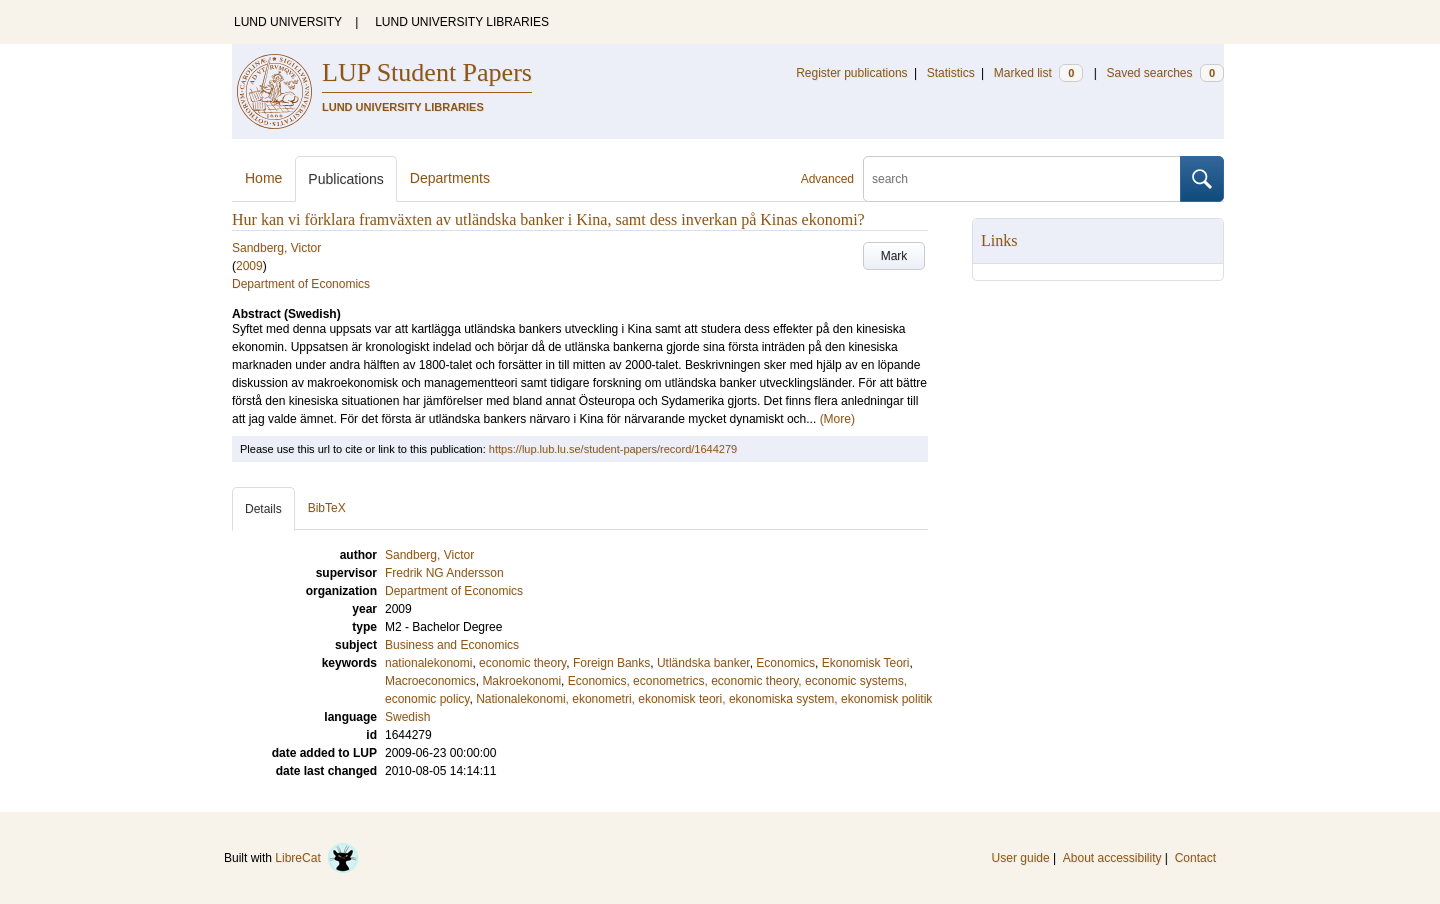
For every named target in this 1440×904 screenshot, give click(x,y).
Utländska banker (703, 663)
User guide (1021, 858)
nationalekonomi (428, 663)
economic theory (522, 663)
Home (263, 178)
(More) (837, 419)
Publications (346, 179)
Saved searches (1165, 73)
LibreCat (317, 858)
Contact (1195, 858)
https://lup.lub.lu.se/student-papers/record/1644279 (613, 449)
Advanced (827, 179)
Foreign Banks (611, 663)
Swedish (407, 717)
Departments (450, 178)
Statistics (951, 73)
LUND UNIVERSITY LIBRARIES (462, 22)
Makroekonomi (521, 681)
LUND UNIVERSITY (288, 22)
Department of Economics (301, 284)
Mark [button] (894, 256)
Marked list (1038, 73)
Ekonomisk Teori (866, 663)
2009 (249, 266)
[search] (1022, 179)
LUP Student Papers (427, 72)
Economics (785, 663)
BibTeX (327, 508)
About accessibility (1112, 858)
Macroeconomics (430, 681)
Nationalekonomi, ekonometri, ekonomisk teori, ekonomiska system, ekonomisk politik (704, 699)
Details (263, 509)
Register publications (851, 73)
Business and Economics (452, 645)
